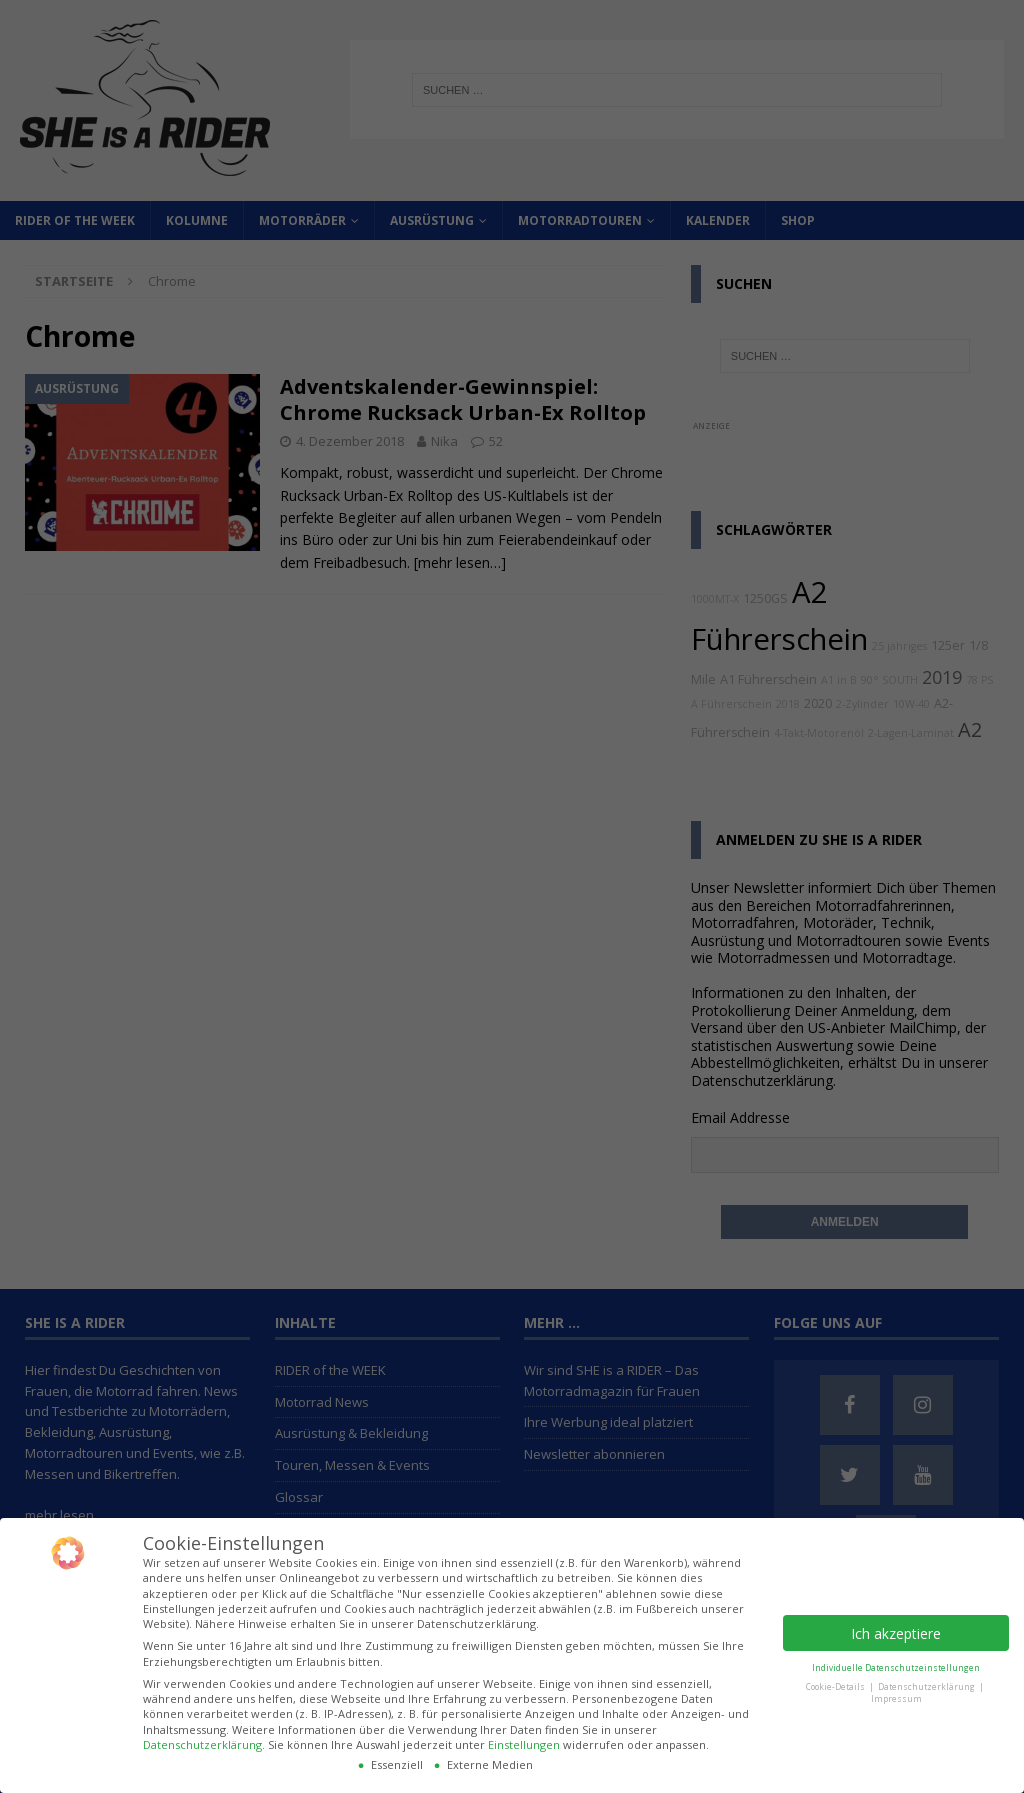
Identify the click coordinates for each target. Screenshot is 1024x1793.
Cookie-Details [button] (836, 1686)
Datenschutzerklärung (202, 1744)
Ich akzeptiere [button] (896, 1633)
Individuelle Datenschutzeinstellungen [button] (896, 1667)
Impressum (896, 1698)
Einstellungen (524, 1744)
